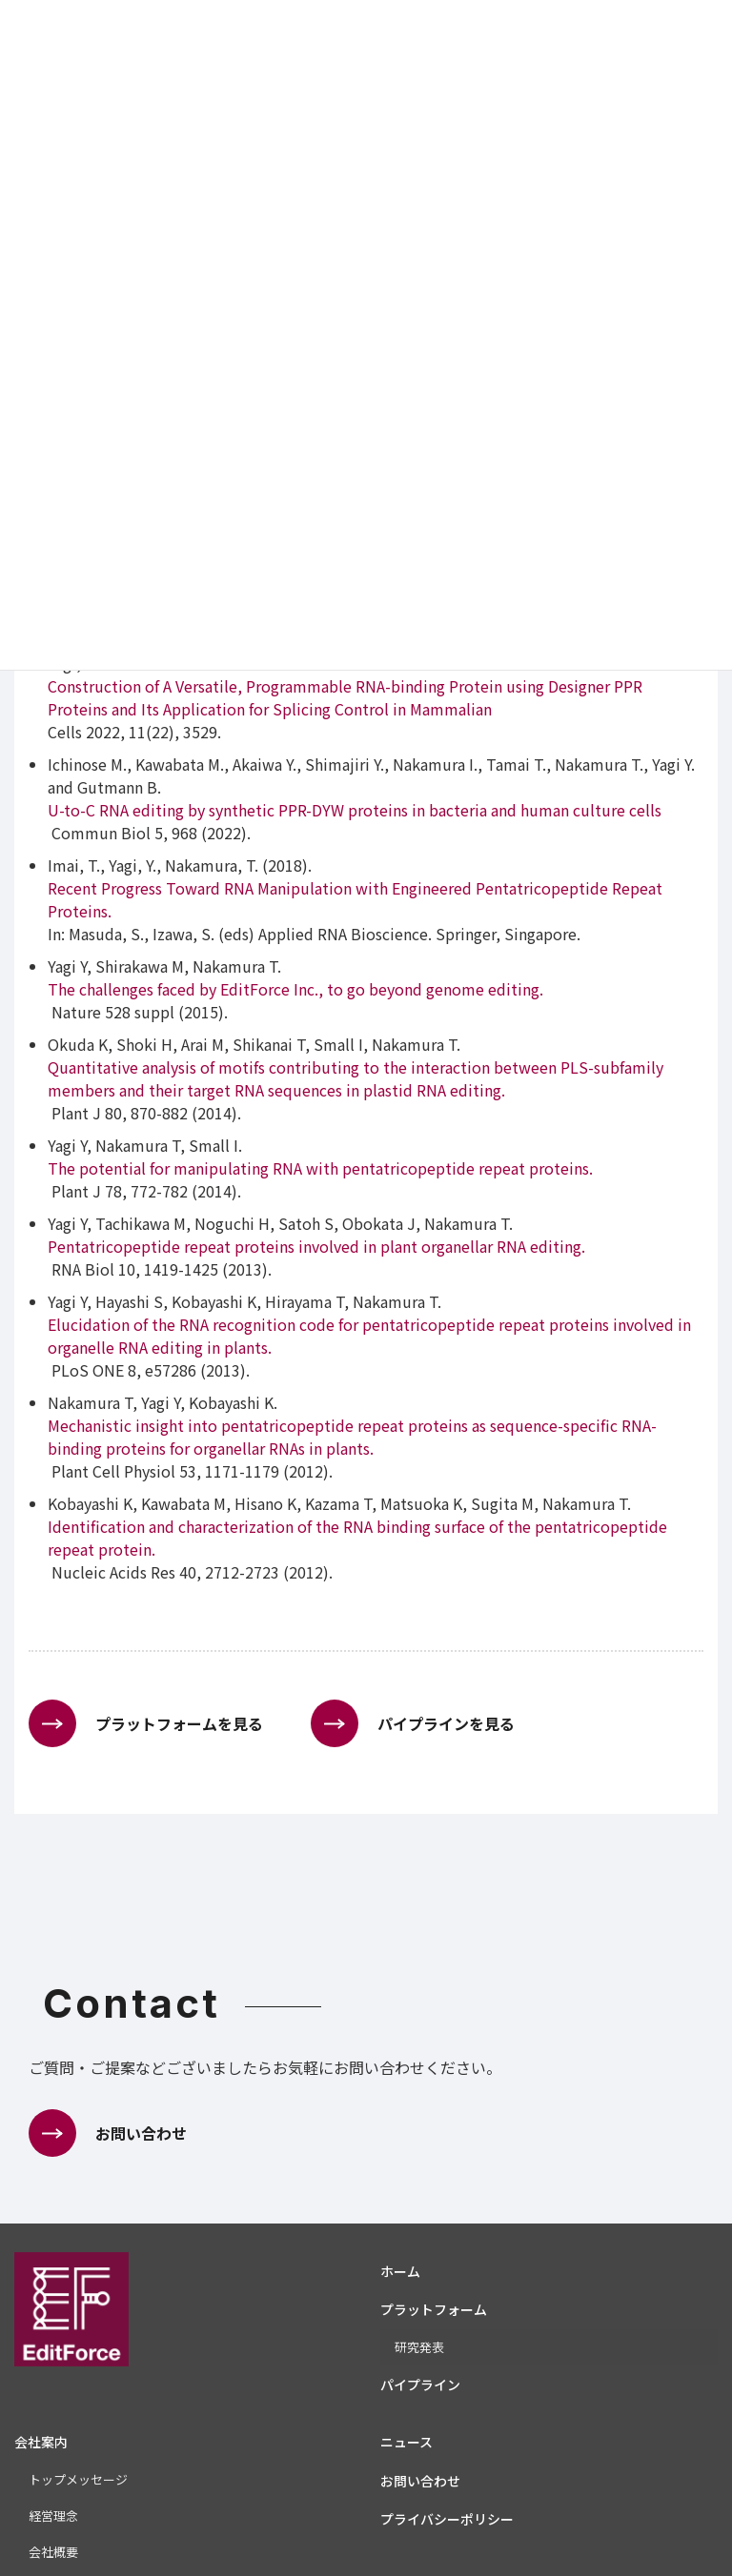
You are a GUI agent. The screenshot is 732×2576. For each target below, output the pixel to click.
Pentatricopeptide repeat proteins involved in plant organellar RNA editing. (316, 1246)
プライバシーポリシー (447, 2518)
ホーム (400, 2271)
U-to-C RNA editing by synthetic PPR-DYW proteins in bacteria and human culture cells (354, 809)
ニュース (406, 2441)
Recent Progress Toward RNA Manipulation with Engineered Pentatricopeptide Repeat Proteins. (355, 899)
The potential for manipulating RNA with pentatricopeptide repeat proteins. (320, 1168)
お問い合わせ (420, 2480)
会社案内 (41, 2441)
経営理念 (53, 2515)
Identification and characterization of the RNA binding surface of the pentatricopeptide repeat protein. (357, 1537)
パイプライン (420, 2384)
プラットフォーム (433, 2309)
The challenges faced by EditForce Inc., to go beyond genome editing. (295, 988)
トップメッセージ (78, 2479)
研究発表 (419, 2347)
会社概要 (53, 2552)
